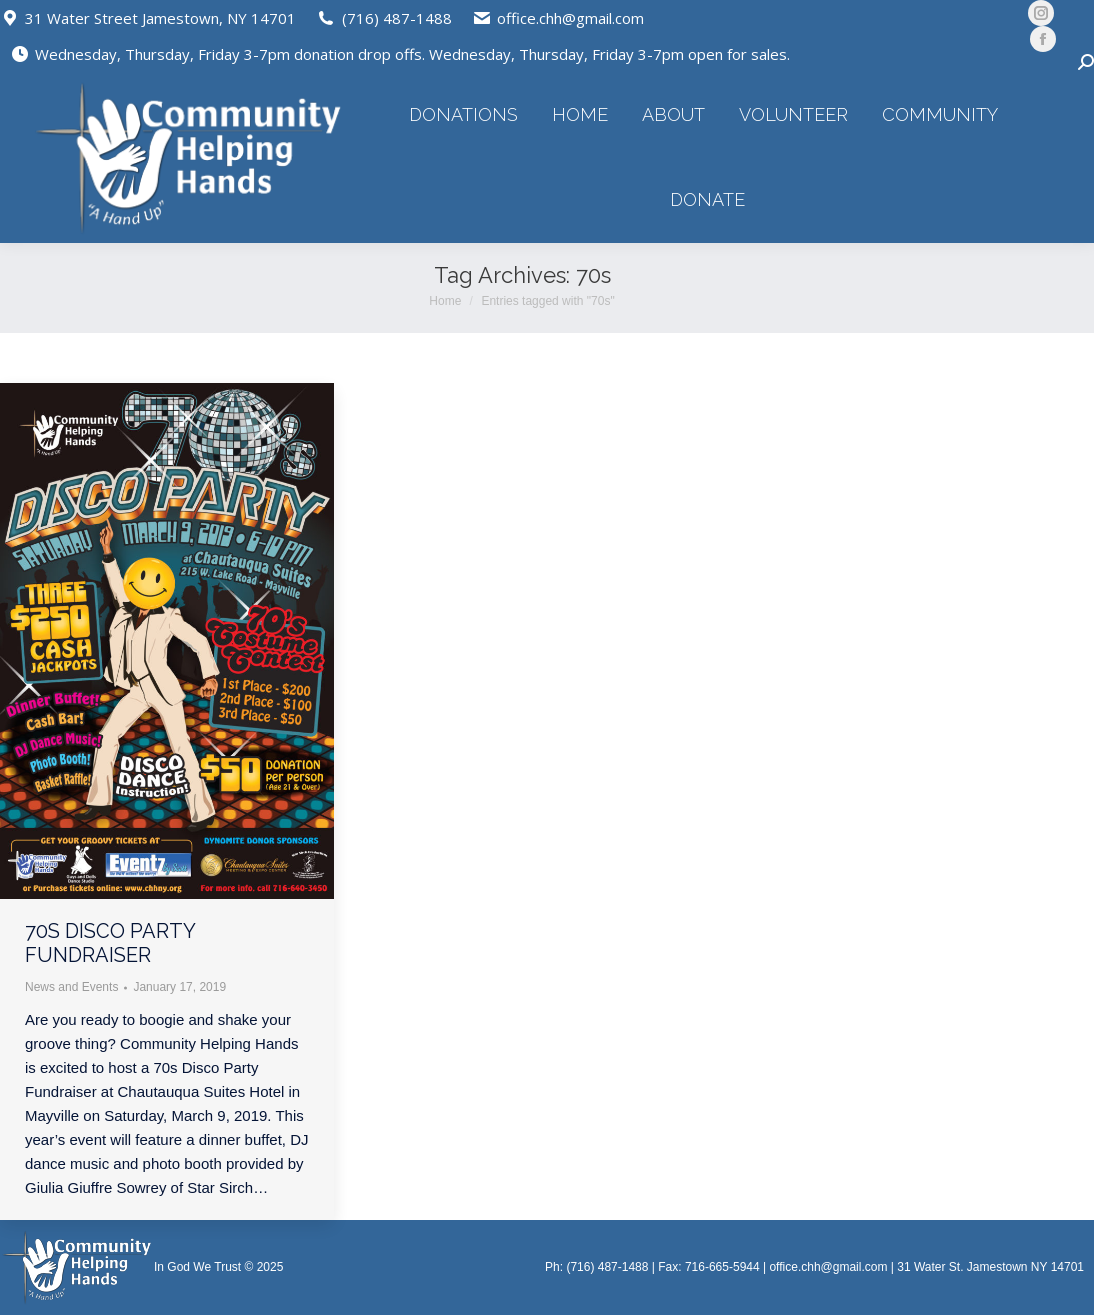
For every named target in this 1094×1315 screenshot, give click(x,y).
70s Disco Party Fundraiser (110, 943)
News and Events (71, 987)
